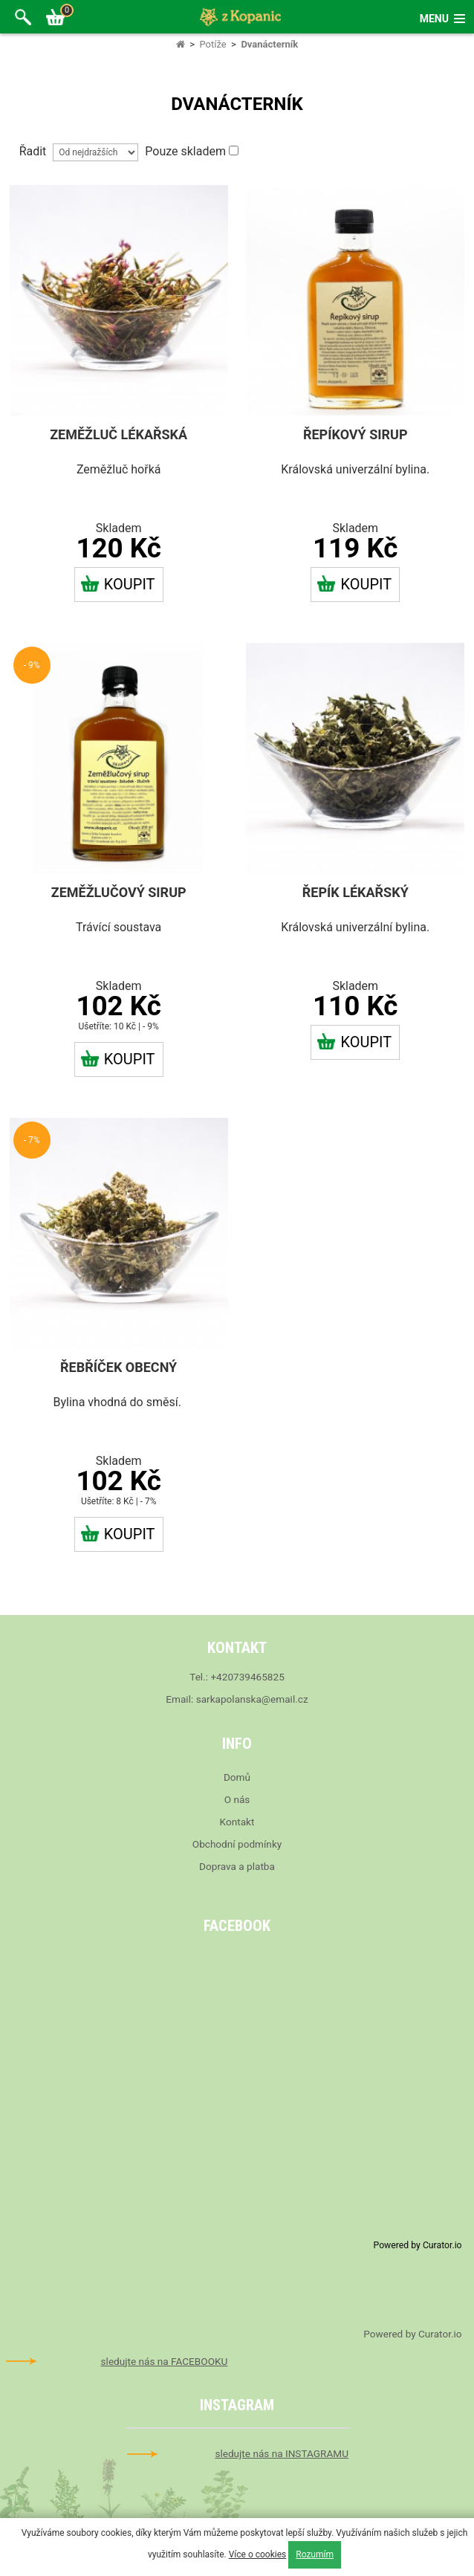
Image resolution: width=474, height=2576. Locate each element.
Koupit (118, 584)
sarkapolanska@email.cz (252, 1699)
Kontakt (237, 1822)
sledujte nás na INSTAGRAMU (281, 2453)
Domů (237, 1777)
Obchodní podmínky (237, 1844)
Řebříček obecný (118, 1367)
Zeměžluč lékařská (118, 434)
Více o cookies (258, 2554)
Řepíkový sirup (355, 434)
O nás (237, 1799)
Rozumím (315, 2554)
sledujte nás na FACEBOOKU (164, 2361)
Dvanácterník (269, 44)
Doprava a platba (237, 1866)
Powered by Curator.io (418, 2245)
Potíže (212, 44)
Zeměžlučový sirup (118, 892)
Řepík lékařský (355, 892)
